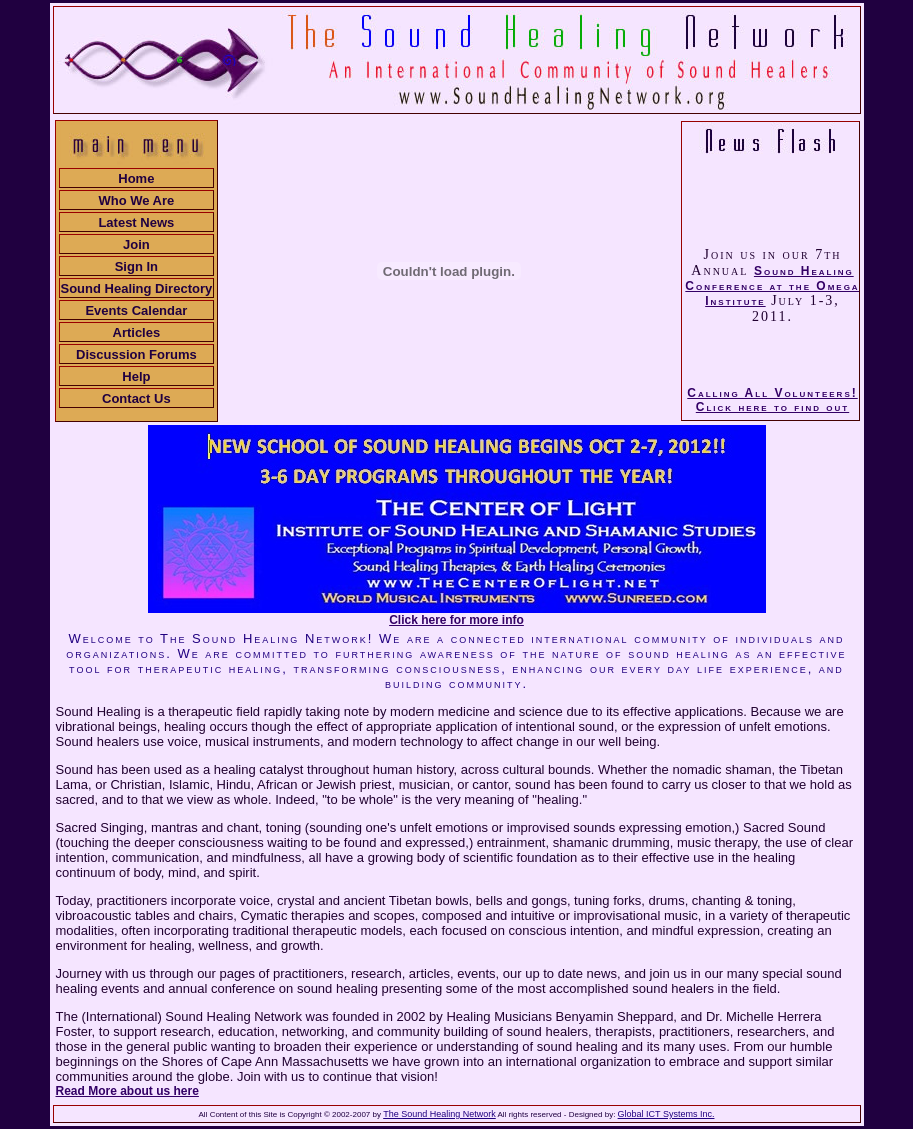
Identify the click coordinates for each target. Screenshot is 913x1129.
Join (136, 244)
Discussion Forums (136, 354)
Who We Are (136, 200)
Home (136, 178)
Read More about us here (127, 1091)
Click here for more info (456, 620)
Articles (137, 332)
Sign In (136, 266)
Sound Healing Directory (137, 288)
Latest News (136, 222)
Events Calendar (136, 310)
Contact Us (136, 398)
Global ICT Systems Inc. (666, 1114)
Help (136, 376)
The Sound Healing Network (439, 1114)
